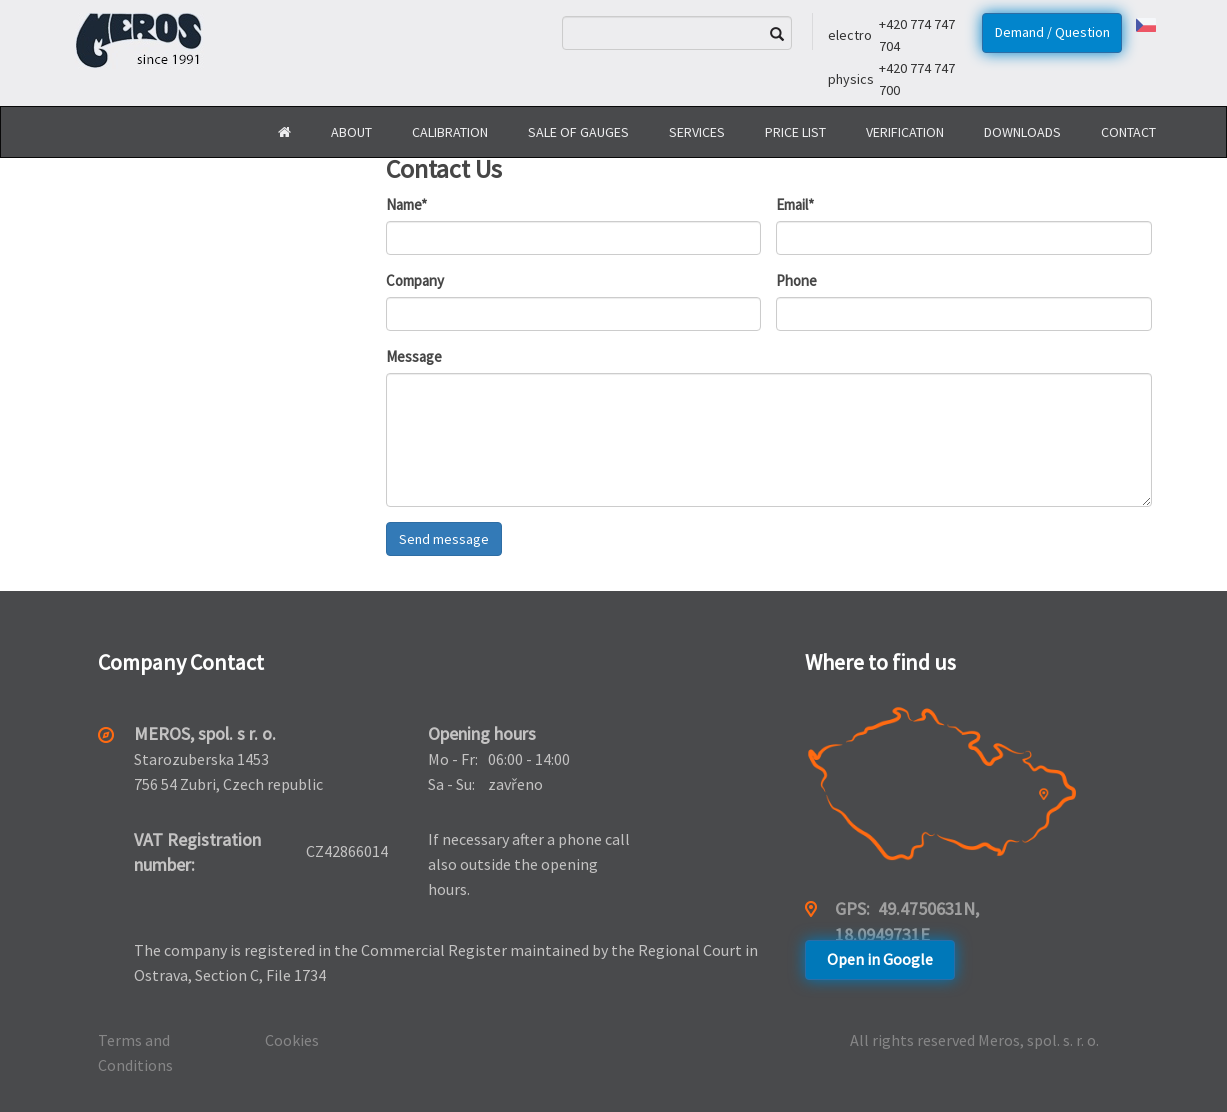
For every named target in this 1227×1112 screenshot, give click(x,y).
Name (406, 204)
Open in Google (880, 959)
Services (697, 132)
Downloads (1022, 132)
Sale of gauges (578, 132)
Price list (795, 132)
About (351, 132)
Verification (905, 132)
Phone (796, 280)
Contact (1128, 132)
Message (414, 356)
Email (795, 204)
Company (415, 280)
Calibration (450, 132)
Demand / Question (1052, 32)
